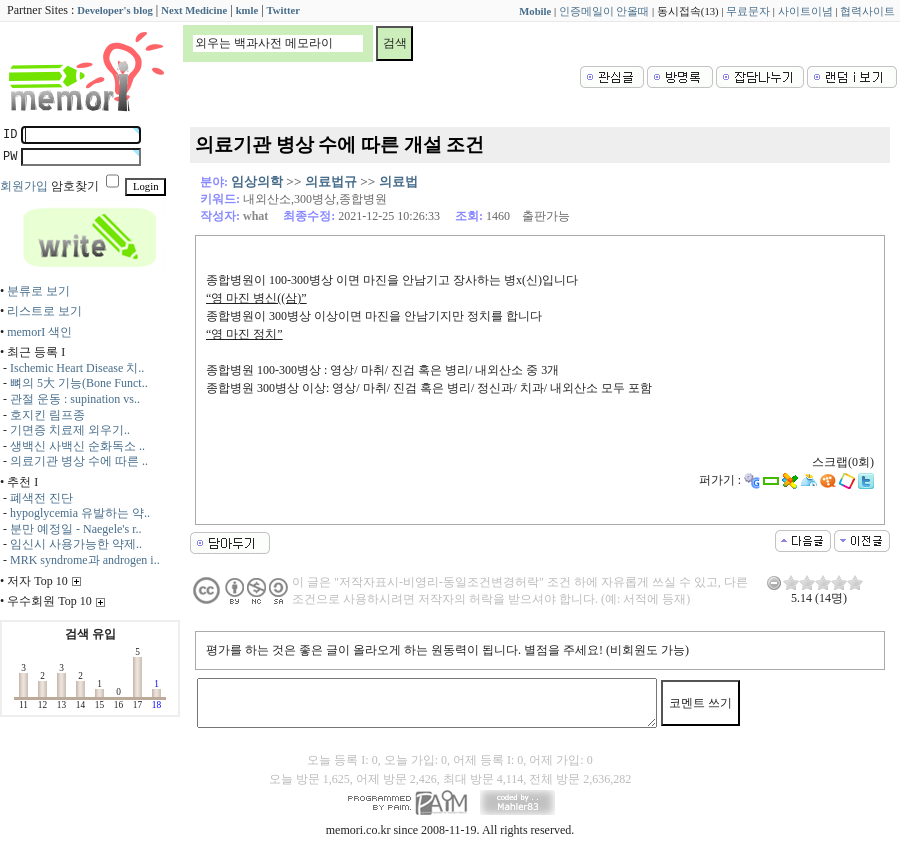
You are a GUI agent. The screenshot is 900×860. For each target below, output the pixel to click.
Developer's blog (114, 10)
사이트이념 (805, 11)
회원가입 (24, 186)
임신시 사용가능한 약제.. (76, 544)
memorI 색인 (39, 332)
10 (855, 582)
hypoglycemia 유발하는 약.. (80, 513)
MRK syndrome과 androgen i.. (85, 560)
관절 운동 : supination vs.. (75, 399)
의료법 (398, 181)
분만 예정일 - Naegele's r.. (75, 529)
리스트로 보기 (44, 311)
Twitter (284, 10)
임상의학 (257, 181)
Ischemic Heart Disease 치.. (77, 368)
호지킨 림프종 (47, 415)
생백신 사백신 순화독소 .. (77, 446)
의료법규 (331, 181)
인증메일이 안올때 (604, 11)
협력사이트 (867, 11)
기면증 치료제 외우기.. (70, 430)
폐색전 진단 (41, 498)
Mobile (535, 11)
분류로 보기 (38, 291)
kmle (247, 10)
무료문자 (748, 11)
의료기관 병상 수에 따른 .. (79, 461)
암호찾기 (75, 186)
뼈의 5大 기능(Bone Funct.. (79, 383)
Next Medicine (194, 10)
